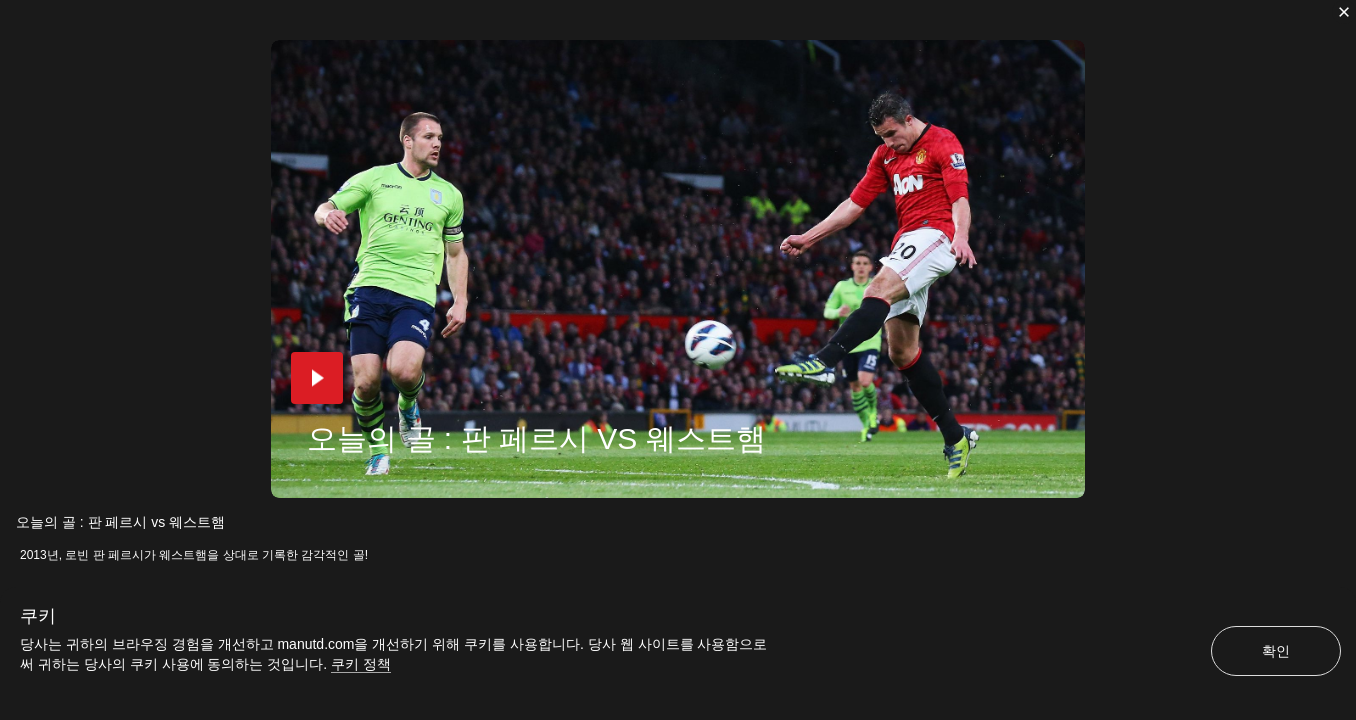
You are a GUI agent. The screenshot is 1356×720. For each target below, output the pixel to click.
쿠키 (38, 616)
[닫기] (1344, 12)
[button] (317, 378)
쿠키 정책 (361, 664)
